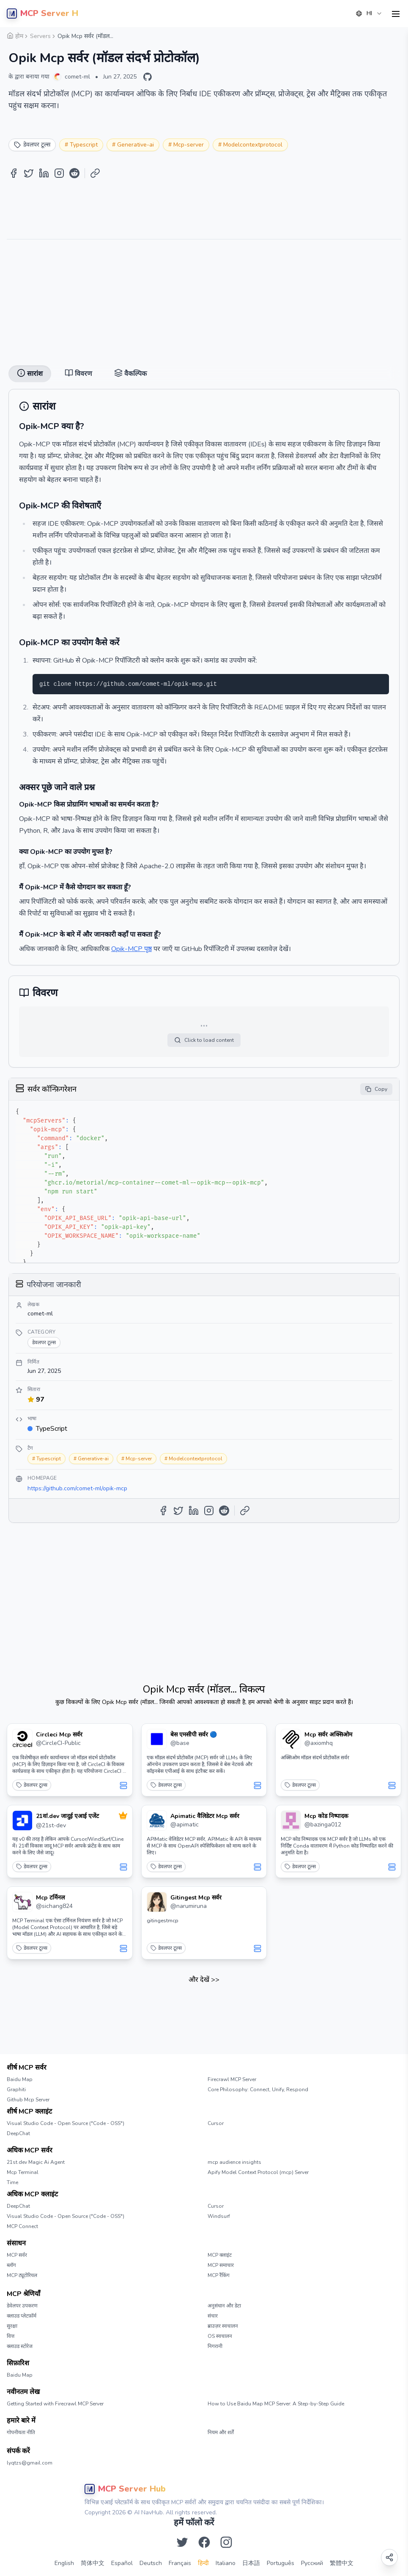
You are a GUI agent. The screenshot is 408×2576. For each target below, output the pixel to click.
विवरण (78, 373)
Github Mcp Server (28, 2099)
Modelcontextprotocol (252, 145)
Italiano (225, 2563)
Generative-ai (135, 145)
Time (12, 2182)
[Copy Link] (95, 173)
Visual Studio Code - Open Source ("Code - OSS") (65, 2123)
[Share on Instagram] (59, 173)
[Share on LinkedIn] (44, 173)
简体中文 (92, 2563)
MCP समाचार (221, 2265)
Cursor (216, 2123)
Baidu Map (20, 2079)
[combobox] (369, 13)
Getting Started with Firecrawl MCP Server (55, 2403)
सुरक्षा (12, 2326)
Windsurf (219, 2216)
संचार (213, 2315)
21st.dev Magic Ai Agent (36, 2162)
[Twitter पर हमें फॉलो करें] (182, 2542)
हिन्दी (203, 2563)
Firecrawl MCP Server (232, 2079)
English (64, 2563)
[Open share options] (389, 2557)
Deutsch (151, 2563)
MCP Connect (22, 2226)
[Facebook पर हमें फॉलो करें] (204, 2542)
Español (122, 2563)
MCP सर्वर (17, 2255)
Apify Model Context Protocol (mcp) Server (258, 2172)
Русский (312, 2563)
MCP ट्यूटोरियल (22, 2275)
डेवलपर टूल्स (31, 1785)
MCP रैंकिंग (219, 2275)
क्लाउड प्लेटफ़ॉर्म (21, 2315)
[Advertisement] (204, 299)
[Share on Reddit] (74, 173)
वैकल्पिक (130, 373)
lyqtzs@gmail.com (29, 2462)
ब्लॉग (11, 2265)
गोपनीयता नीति (21, 2432)
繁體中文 (341, 2563)
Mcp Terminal (22, 2172)
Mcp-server (188, 145)
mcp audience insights (234, 2162)
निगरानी (215, 2346)
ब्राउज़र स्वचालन (223, 2326)
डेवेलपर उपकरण (22, 2305)
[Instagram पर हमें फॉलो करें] (226, 2542)
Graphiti (16, 2089)
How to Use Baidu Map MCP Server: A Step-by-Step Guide (276, 2403)
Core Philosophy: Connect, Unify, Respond (258, 2089)
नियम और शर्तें (221, 2432)
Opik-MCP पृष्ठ (131, 949)
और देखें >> (204, 1979)
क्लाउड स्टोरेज (20, 2346)
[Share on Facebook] (13, 173)
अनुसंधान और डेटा (224, 2305)
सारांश (30, 373)
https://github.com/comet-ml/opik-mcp (77, 1488)
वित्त (10, 2336)
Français (180, 2563)
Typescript (84, 145)
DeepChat (18, 2133)
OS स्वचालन (220, 2336)
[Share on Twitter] (29, 173)
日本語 (251, 2563)
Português (280, 2563)
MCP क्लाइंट (220, 2255)
